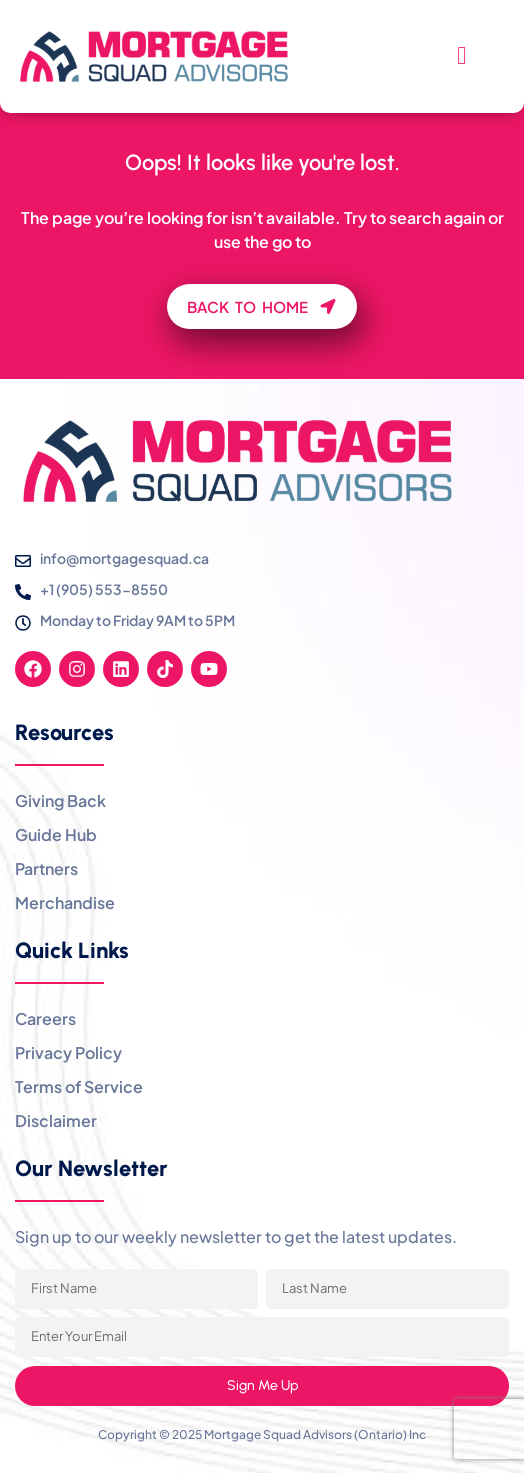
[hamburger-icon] (461, 57)
